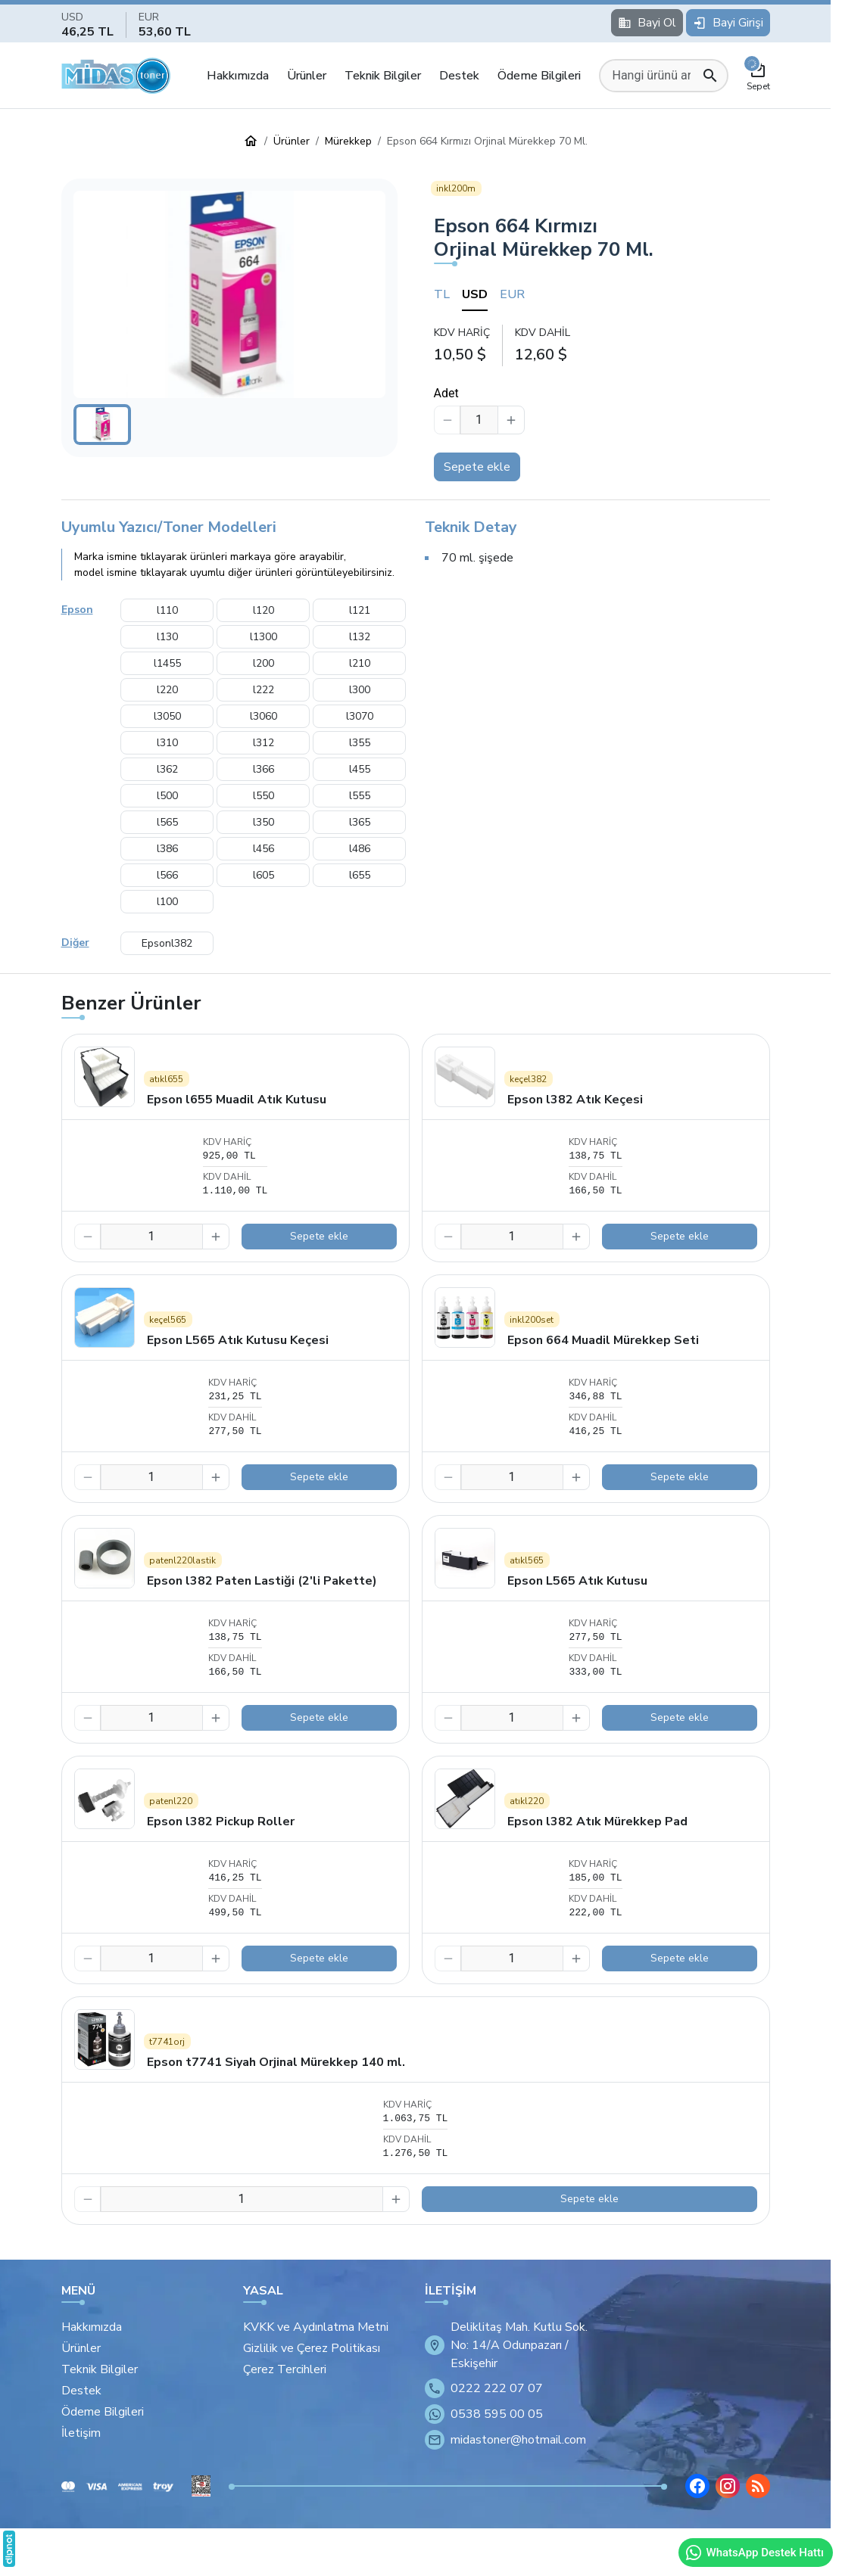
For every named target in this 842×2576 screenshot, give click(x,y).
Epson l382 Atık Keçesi (575, 1099)
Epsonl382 (167, 943)
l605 (263, 875)
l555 (359, 796)
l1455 (167, 663)
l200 (263, 663)
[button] (229, 295)
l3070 (359, 716)
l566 (167, 875)
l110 (167, 610)
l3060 (263, 716)
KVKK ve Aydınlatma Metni (315, 2327)
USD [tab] (475, 294)
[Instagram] (728, 2486)
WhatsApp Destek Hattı (754, 2552)
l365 (359, 822)
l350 (263, 822)
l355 (359, 743)
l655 (359, 875)
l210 (359, 663)
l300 (359, 690)
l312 (263, 743)
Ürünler (306, 75)
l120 (263, 610)
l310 (167, 743)
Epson (77, 609)
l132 (359, 637)
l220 (167, 690)
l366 (263, 769)
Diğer (75, 942)
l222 (263, 690)
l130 (167, 637)
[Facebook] (697, 2486)
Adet (446, 393)
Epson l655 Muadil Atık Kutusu (236, 1099)
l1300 (263, 637)
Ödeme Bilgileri (539, 75)
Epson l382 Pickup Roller (221, 1821)
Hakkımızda (238, 75)
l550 (263, 796)
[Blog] (758, 2486)
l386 (167, 849)
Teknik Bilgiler (383, 75)
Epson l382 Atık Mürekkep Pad (597, 1821)
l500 (167, 796)
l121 (359, 610)
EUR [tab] (512, 294)
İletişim (81, 2433)
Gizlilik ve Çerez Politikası (311, 2348)
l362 (167, 769)
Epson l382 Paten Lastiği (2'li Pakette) (262, 1581)
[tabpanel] (602, 344)
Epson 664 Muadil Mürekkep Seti (603, 1340)
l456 (263, 849)
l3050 (167, 716)
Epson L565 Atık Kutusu (577, 1581)
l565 (167, 822)
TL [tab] (442, 294)
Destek (459, 75)
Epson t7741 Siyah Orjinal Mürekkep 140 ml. (276, 2062)
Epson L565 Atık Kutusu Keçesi (238, 1340)
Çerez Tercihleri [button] (284, 2369)
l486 (359, 849)
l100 (167, 901)
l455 (359, 769)
